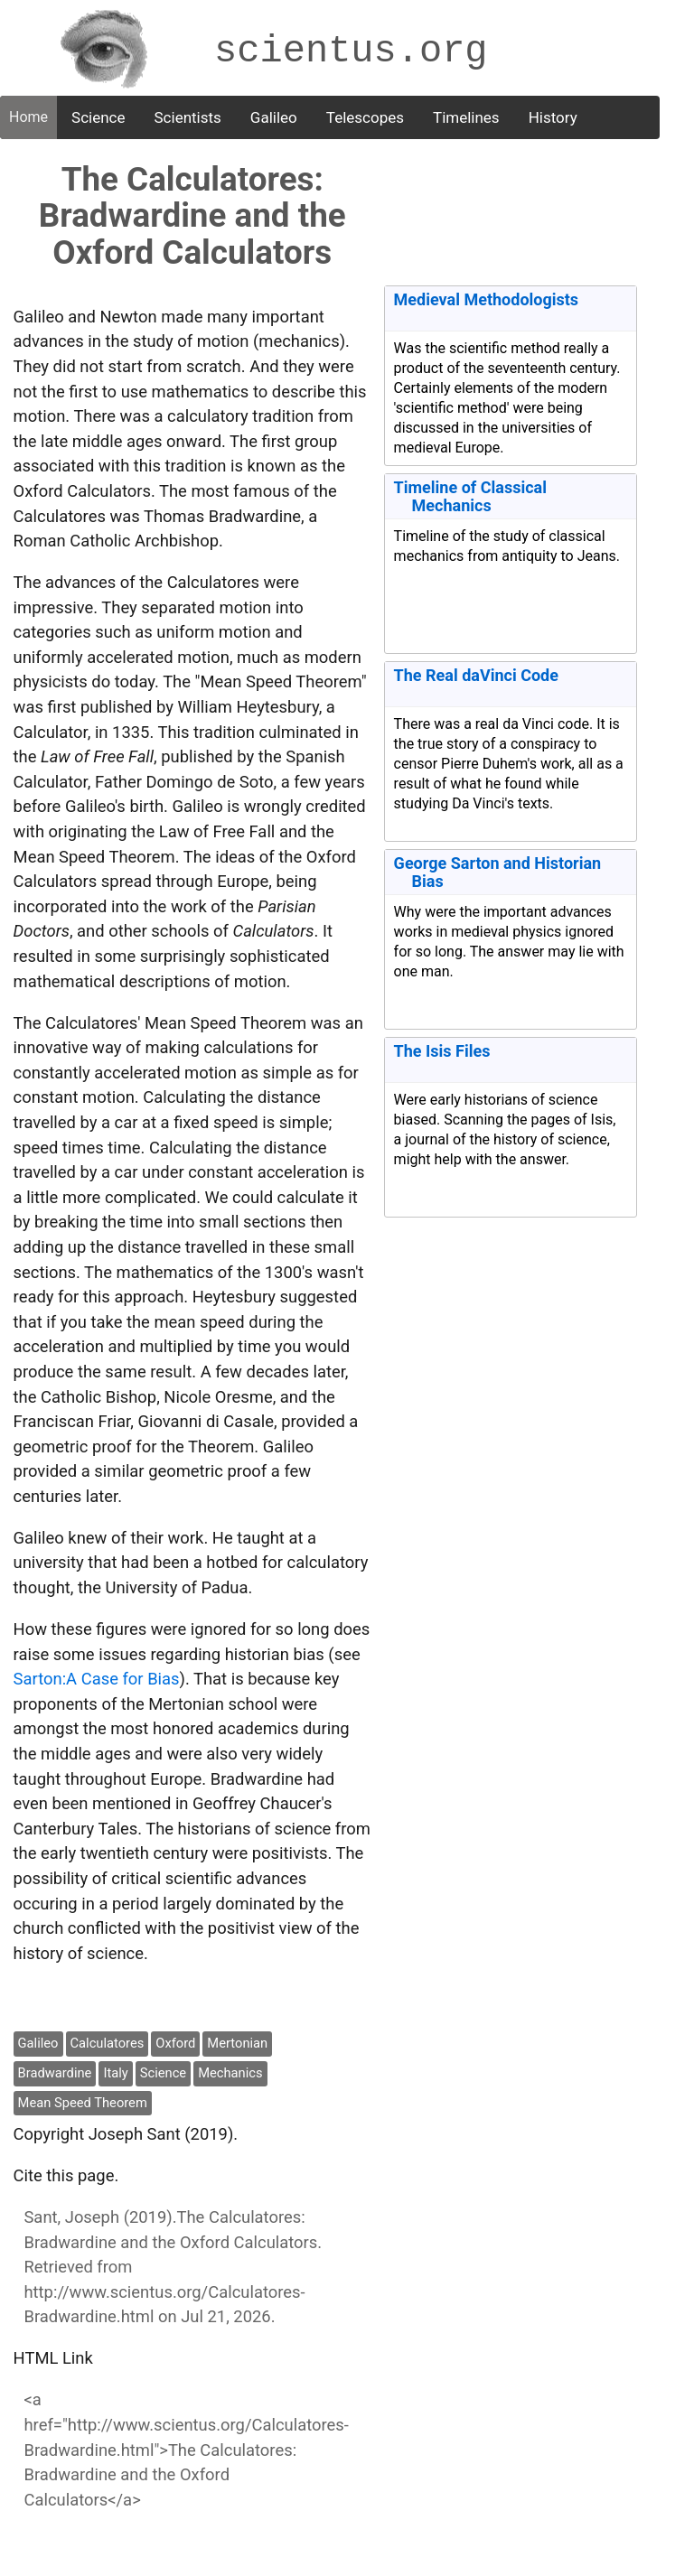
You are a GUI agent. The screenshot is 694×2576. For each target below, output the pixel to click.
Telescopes (365, 117)
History (553, 117)
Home (28, 117)
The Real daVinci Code (476, 675)
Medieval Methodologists (486, 299)
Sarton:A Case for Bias (97, 1678)
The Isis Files (442, 1050)
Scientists (188, 117)
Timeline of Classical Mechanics (470, 496)
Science (98, 117)
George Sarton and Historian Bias (498, 872)
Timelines (466, 117)
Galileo (273, 117)
